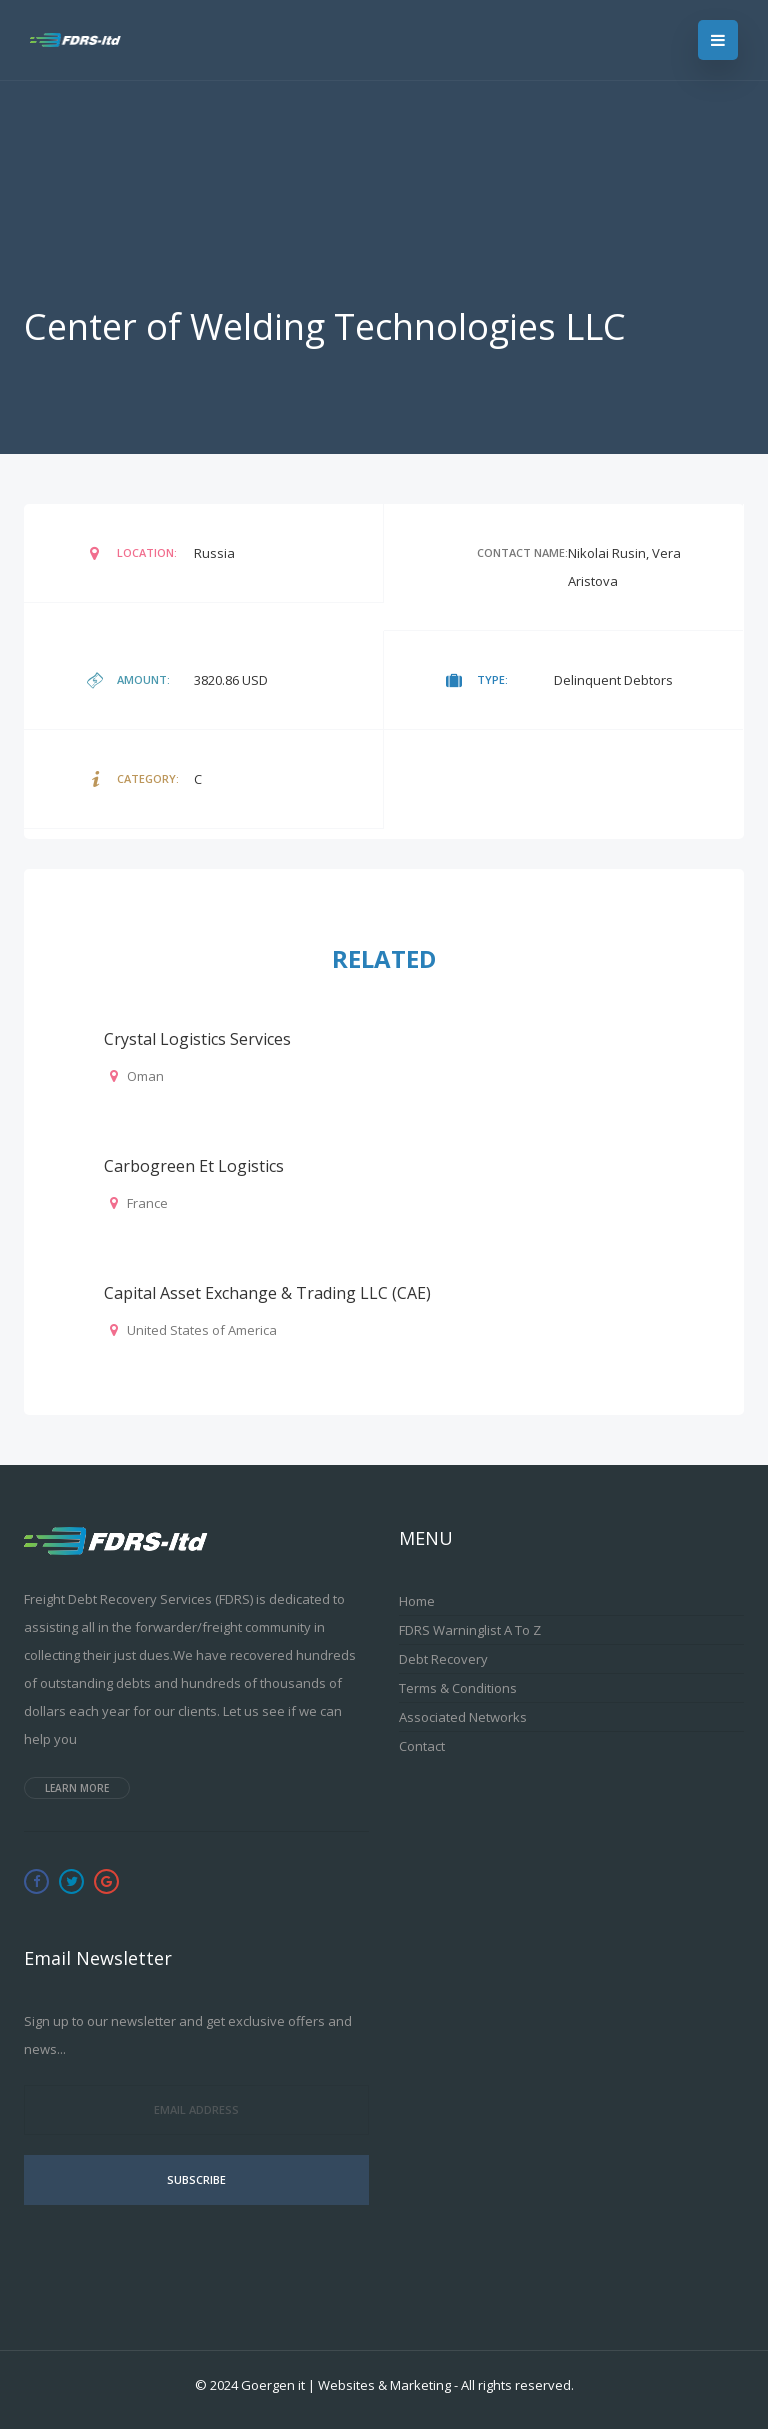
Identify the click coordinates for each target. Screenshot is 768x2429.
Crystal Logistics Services (197, 1039)
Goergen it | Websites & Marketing (346, 2385)
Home (417, 1601)
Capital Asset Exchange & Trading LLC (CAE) (267, 1293)
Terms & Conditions (458, 1688)
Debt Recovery (443, 1659)
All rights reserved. (517, 2385)
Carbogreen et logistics (194, 1166)
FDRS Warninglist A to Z (470, 1630)
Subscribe (196, 2179)
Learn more (77, 1788)
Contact (422, 1746)
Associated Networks (463, 1717)
